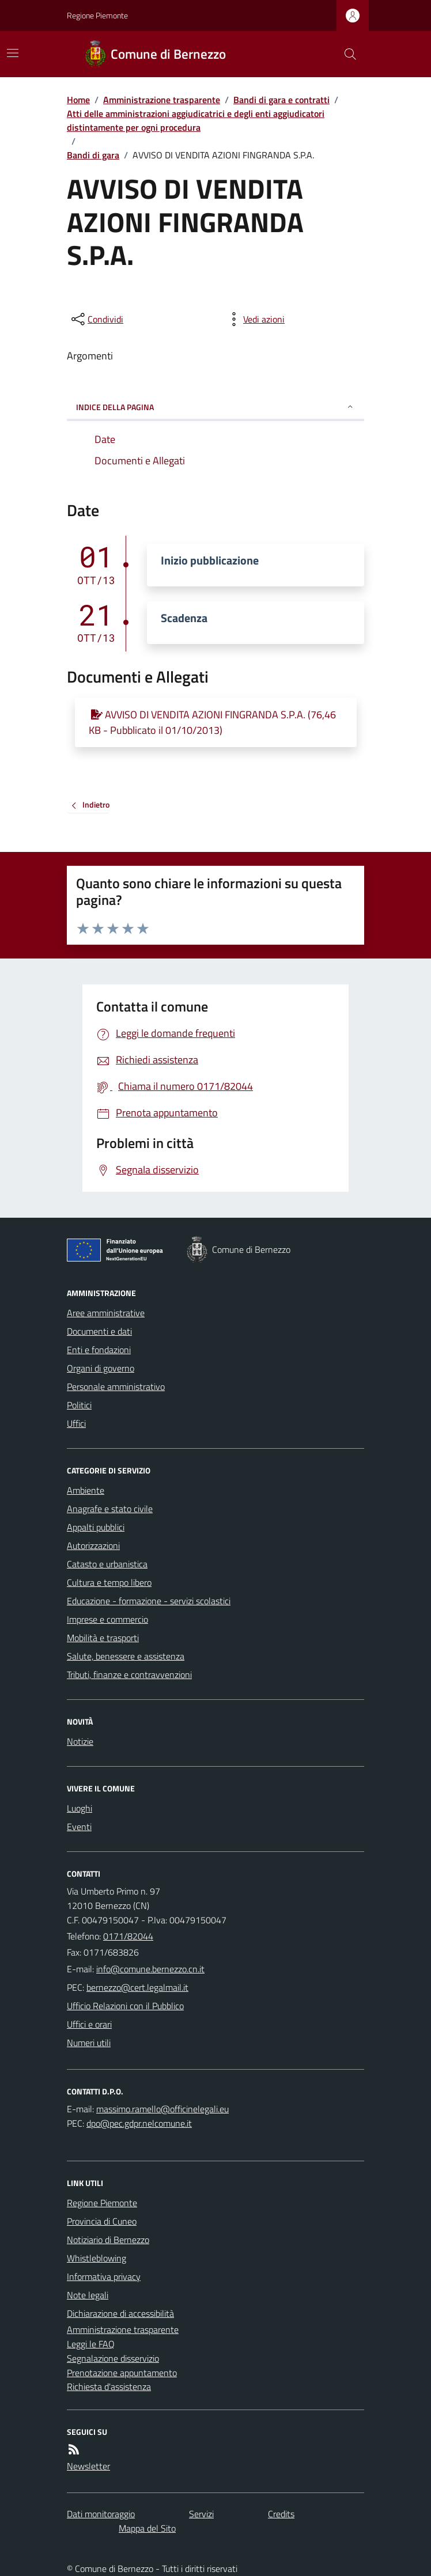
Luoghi (79, 1808)
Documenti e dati (99, 1331)
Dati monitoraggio (101, 2514)
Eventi (79, 1826)
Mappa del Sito (147, 2528)
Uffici (76, 1423)
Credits (281, 2514)
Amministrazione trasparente (161, 100)
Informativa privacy (104, 2276)
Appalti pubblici (95, 1527)
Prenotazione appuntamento (122, 2373)
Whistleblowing (96, 2258)
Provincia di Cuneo (102, 2221)
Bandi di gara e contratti (281, 100)
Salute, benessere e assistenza (125, 1656)
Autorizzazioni (93, 1545)
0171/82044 (128, 1936)
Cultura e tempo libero (109, 1582)
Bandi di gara (93, 155)
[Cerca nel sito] (345, 54)
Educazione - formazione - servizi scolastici (148, 1601)
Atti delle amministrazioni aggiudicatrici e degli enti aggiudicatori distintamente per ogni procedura (195, 120)
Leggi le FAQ (91, 2344)
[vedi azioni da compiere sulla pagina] (254, 319)
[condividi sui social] (96, 319)
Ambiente (85, 1490)
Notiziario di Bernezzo (108, 2240)
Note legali (87, 2295)
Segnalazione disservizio (113, 2358)
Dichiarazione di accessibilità (120, 2313)
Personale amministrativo (116, 1386)
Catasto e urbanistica (107, 1564)
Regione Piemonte (97, 15)
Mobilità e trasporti (103, 1638)
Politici (79, 1405)
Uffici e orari (89, 2024)
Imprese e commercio (107, 1619)
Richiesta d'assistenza (109, 2386)
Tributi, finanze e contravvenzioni (129, 1674)
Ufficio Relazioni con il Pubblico (125, 2006)
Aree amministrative (106, 1313)
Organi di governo (100, 1368)
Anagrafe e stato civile (110, 1509)
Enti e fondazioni (99, 1350)
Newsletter (88, 2466)
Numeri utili (89, 2043)
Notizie (80, 1741)
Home (78, 100)
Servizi (201, 2514)
